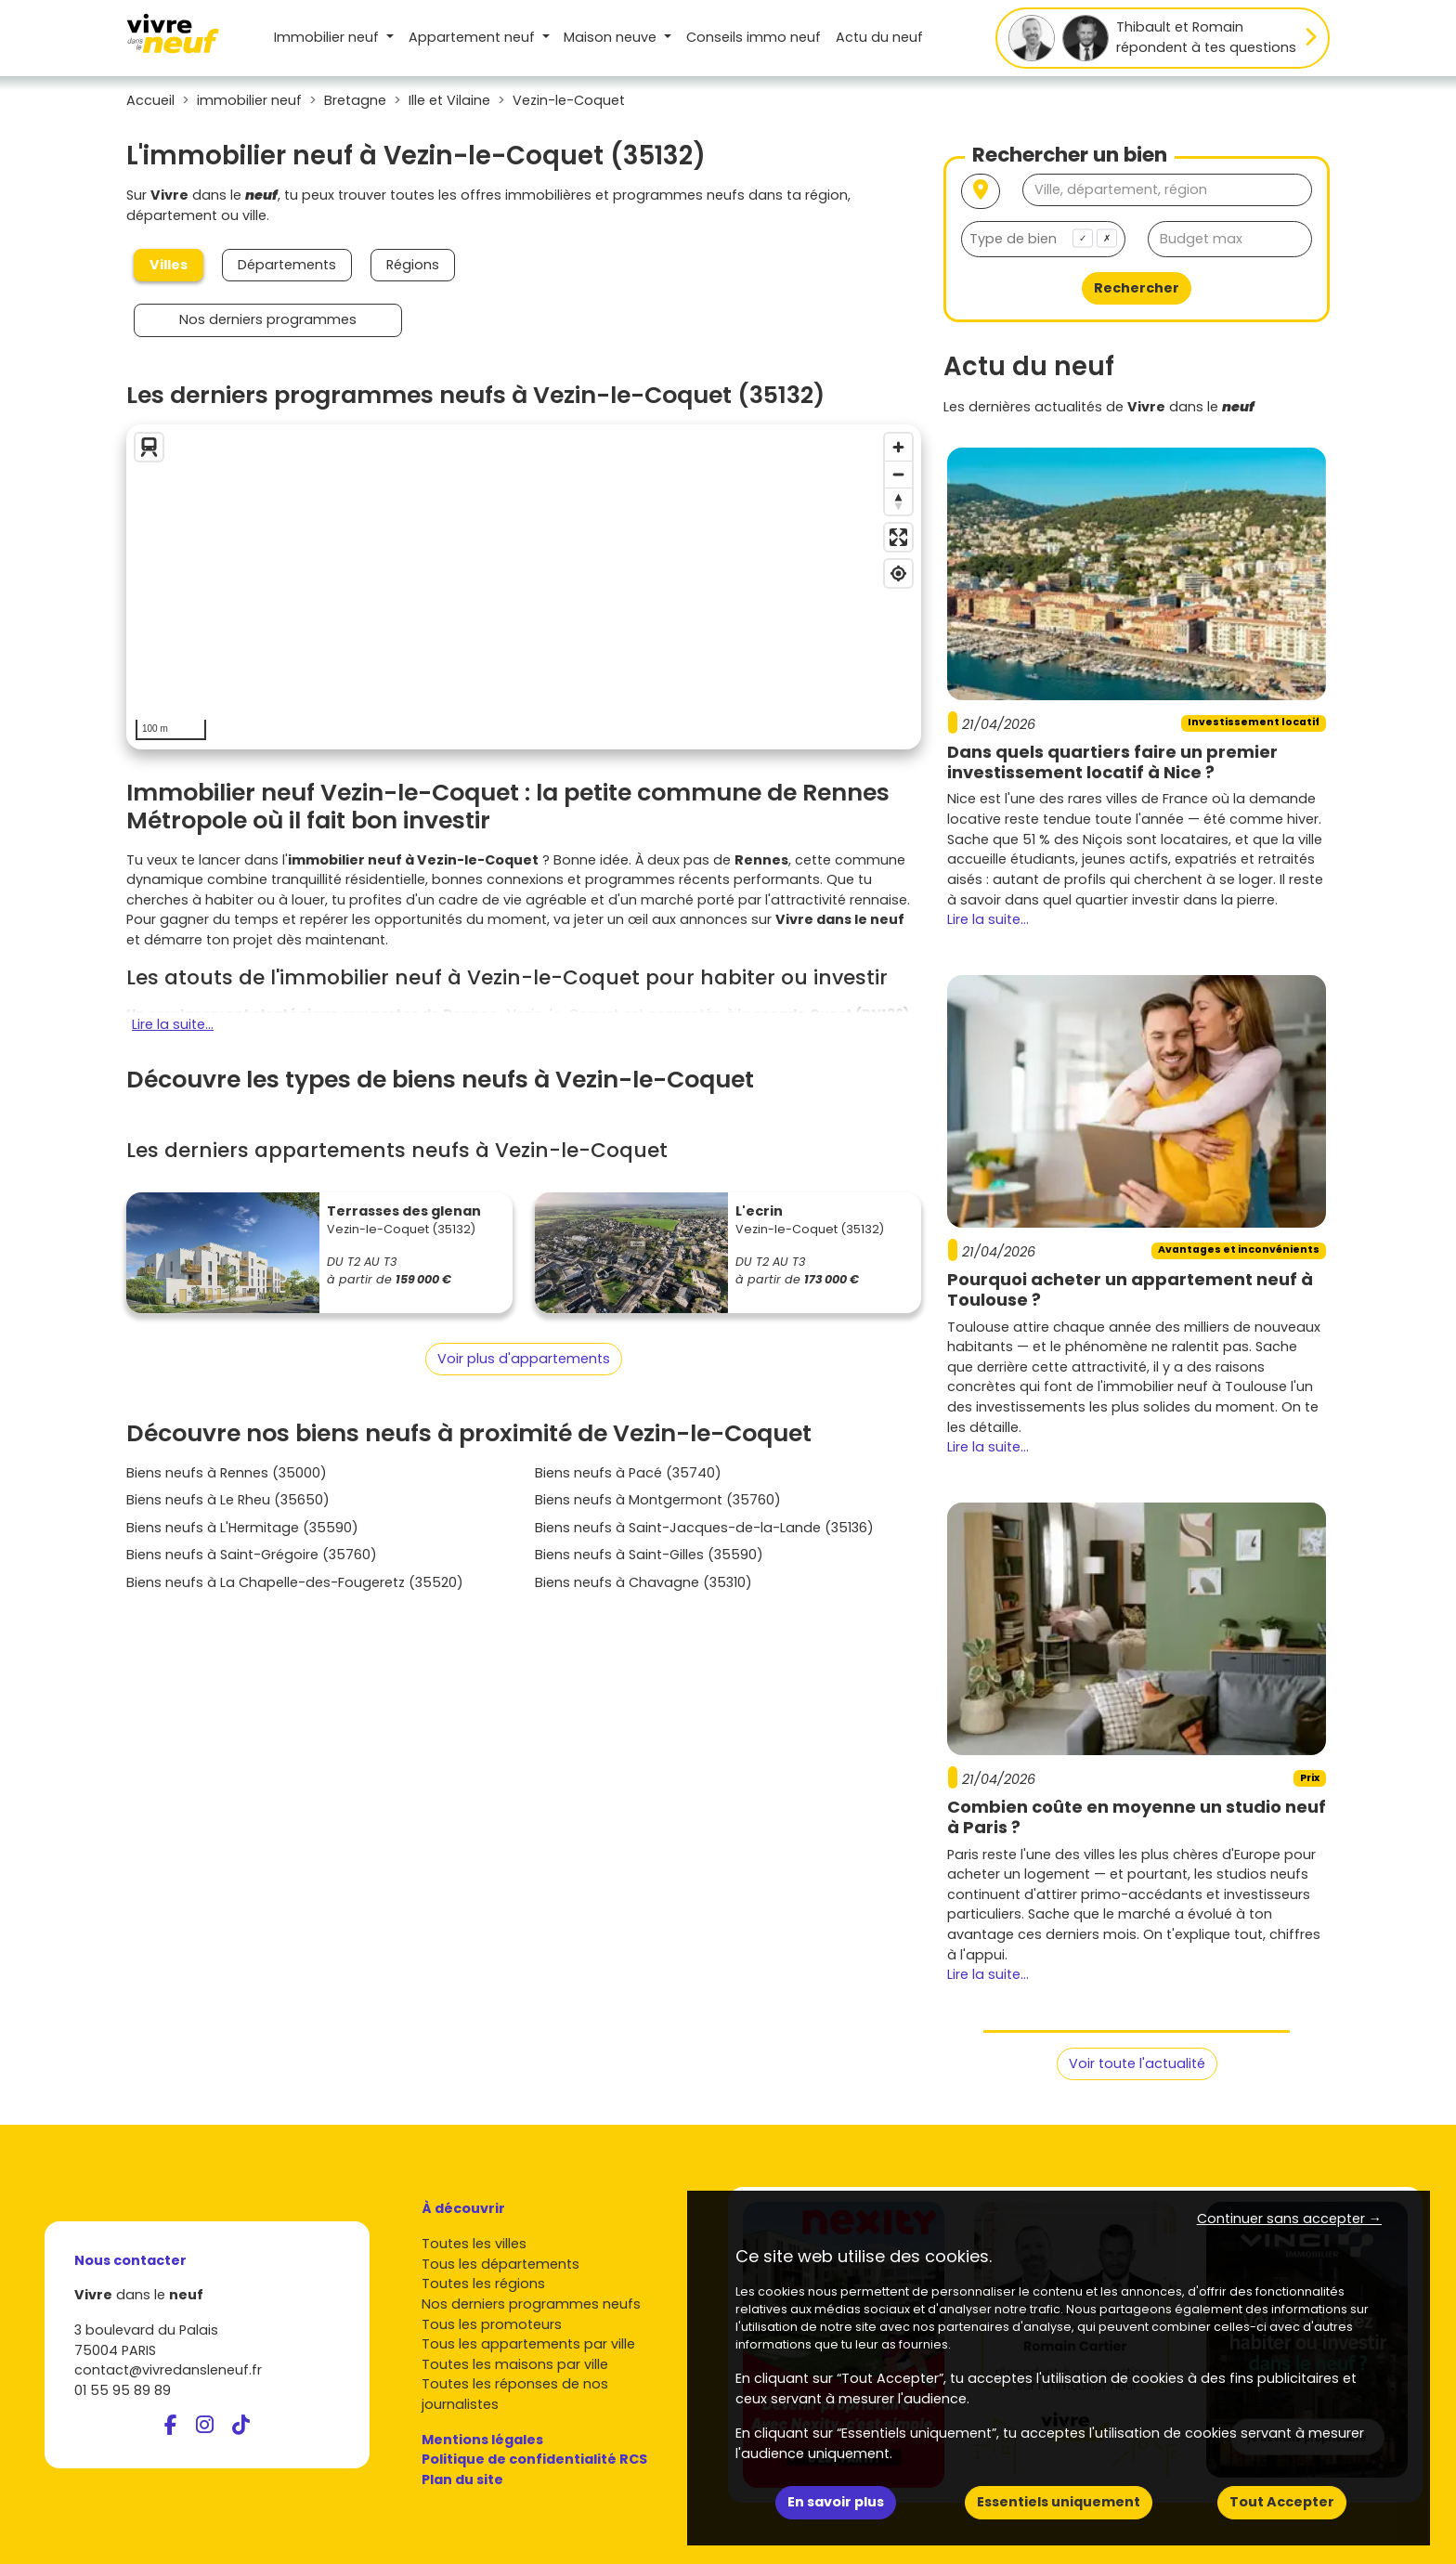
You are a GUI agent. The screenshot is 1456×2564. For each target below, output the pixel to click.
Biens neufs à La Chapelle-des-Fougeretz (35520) (294, 1582)
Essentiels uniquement (1058, 2501)
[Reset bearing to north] (898, 501)
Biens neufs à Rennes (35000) (226, 1473)
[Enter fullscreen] (898, 537)
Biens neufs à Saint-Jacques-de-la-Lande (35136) (704, 1527)
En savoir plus (835, 2501)
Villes (169, 264)
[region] (523, 586)
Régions (412, 264)
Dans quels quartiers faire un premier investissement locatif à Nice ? (1112, 762)
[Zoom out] (898, 474)
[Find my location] (898, 573)
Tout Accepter (1281, 2501)
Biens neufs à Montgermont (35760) (658, 1499)
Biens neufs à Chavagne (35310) (643, 1582)
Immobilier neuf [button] (328, 37)
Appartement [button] (474, 37)
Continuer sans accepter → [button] (1289, 2218)
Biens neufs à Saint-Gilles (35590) (649, 1554)
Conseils (753, 37)
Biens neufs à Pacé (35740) (628, 1473)
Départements (287, 264)
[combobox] (1043, 239)
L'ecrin (759, 1211)
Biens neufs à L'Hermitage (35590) (242, 1527)
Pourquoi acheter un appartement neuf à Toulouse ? (1130, 1289)
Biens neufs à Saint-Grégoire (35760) (251, 1554)
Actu (879, 37)
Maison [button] (612, 37)
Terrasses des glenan (404, 1211)
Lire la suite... (173, 1024)
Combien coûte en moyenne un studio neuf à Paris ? (1136, 1817)
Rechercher (1136, 288)
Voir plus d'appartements (523, 1358)
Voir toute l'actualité (1137, 2063)
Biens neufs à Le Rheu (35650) (228, 1499)
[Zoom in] (898, 447)
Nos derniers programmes (268, 319)
